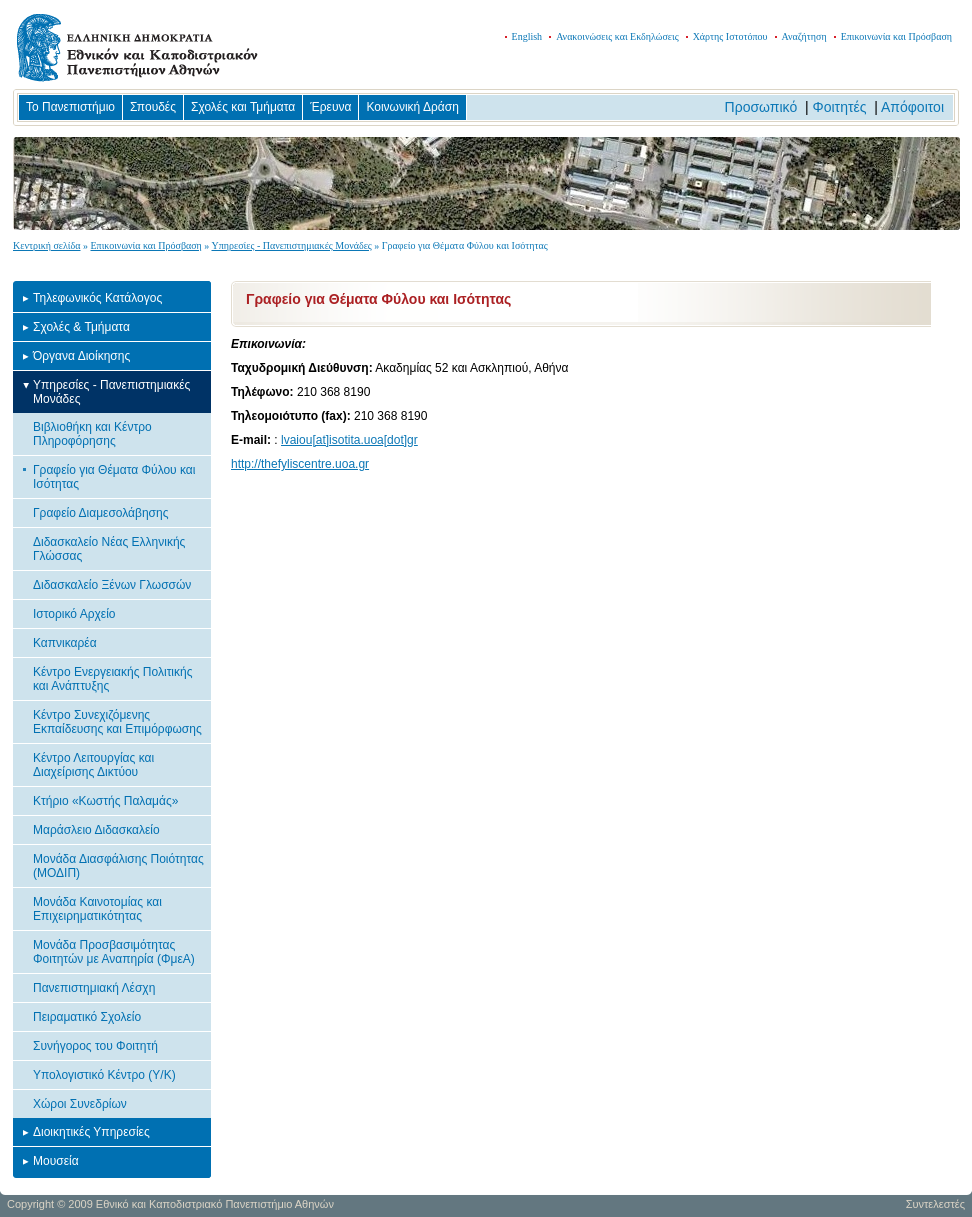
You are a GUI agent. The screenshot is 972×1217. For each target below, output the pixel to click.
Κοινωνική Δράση (412, 107)
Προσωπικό (761, 107)
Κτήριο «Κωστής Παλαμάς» (105, 801)
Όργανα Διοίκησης (81, 356)
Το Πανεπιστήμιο (70, 107)
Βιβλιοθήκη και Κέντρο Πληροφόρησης (92, 434)
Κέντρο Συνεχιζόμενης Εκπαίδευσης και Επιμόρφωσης (117, 722)
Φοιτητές (840, 107)
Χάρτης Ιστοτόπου (730, 36)
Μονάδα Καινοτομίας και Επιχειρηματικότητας (97, 909)
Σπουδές (153, 107)
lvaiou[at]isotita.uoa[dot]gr (349, 440)
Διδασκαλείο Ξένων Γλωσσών (112, 585)
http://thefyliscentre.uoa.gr (300, 464)
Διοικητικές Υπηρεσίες (91, 1132)
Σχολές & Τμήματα (81, 327)
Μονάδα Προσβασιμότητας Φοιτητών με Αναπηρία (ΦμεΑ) (114, 952)
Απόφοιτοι (912, 107)
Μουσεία (56, 1161)
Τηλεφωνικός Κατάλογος (97, 298)
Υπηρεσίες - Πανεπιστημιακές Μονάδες (291, 245)
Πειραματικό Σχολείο (87, 1017)
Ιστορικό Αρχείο (74, 614)
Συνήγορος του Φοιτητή (95, 1046)
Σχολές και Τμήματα (243, 107)
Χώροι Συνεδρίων (80, 1104)
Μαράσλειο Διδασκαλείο (96, 830)
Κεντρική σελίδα (47, 245)
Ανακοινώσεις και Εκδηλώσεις (617, 36)
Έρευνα (330, 107)
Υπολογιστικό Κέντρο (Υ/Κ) (104, 1075)
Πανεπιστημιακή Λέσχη (94, 988)
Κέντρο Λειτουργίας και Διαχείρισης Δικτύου (93, 765)
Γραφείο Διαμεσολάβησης (100, 513)
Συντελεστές (935, 1204)
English (527, 36)
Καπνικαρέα (65, 643)
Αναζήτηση (804, 36)
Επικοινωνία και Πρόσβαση (896, 36)
